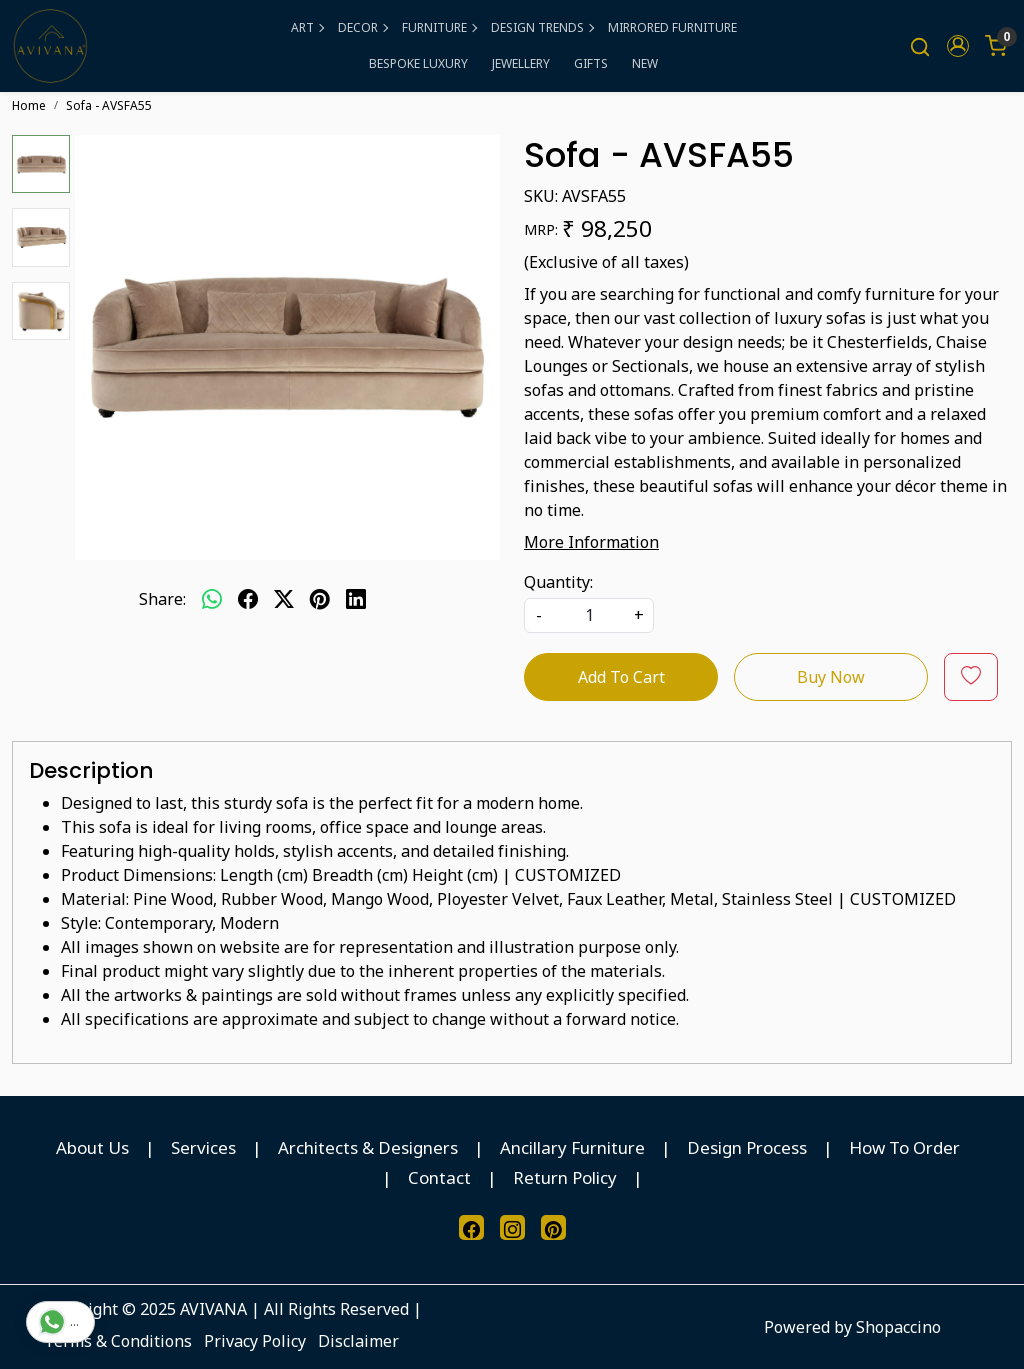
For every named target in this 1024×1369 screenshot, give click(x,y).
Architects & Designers (368, 1147)
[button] (958, 46)
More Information (591, 542)
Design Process (747, 1147)
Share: (162, 599)
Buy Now (831, 677)
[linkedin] (356, 599)
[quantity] (589, 615)
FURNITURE (439, 27)
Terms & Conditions (118, 1341)
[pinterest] (320, 599)
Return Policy (565, 1177)
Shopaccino (898, 1327)
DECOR (362, 27)
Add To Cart (621, 677)
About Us (92, 1147)
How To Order (904, 1147)
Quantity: (558, 582)
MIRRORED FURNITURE (672, 27)
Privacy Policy (255, 1341)
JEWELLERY (521, 63)
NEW (645, 63)
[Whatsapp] (212, 599)
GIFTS (591, 63)
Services (203, 1147)
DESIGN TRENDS (542, 27)
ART (307, 27)
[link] (920, 46)
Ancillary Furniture (572, 1147)
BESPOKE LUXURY (418, 63)
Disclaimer (358, 1341)
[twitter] (284, 599)
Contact (439, 1177)
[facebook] (248, 599)
